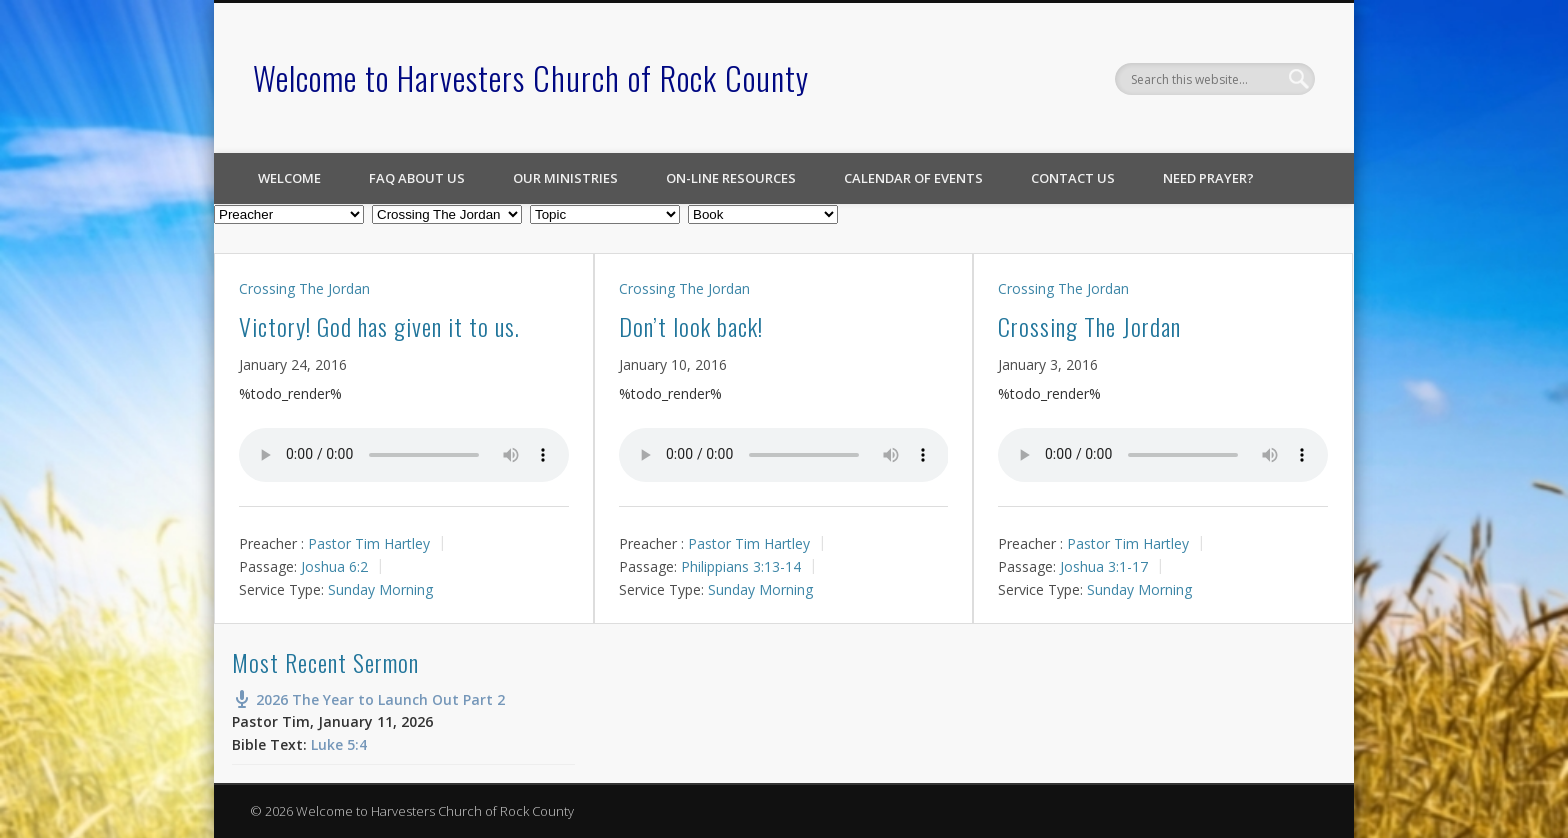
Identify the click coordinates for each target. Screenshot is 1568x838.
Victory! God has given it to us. (379, 326)
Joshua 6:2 (334, 566)
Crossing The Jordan (304, 288)
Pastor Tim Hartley (369, 543)
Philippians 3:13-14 (741, 566)
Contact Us (1073, 178)
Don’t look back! (691, 326)
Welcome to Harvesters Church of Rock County (531, 77)
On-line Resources (731, 178)
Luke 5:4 (339, 744)
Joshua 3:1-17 (1104, 566)
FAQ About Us (417, 178)
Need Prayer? (1208, 178)
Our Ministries (565, 178)
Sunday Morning (380, 588)
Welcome (289, 178)
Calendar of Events (913, 178)
